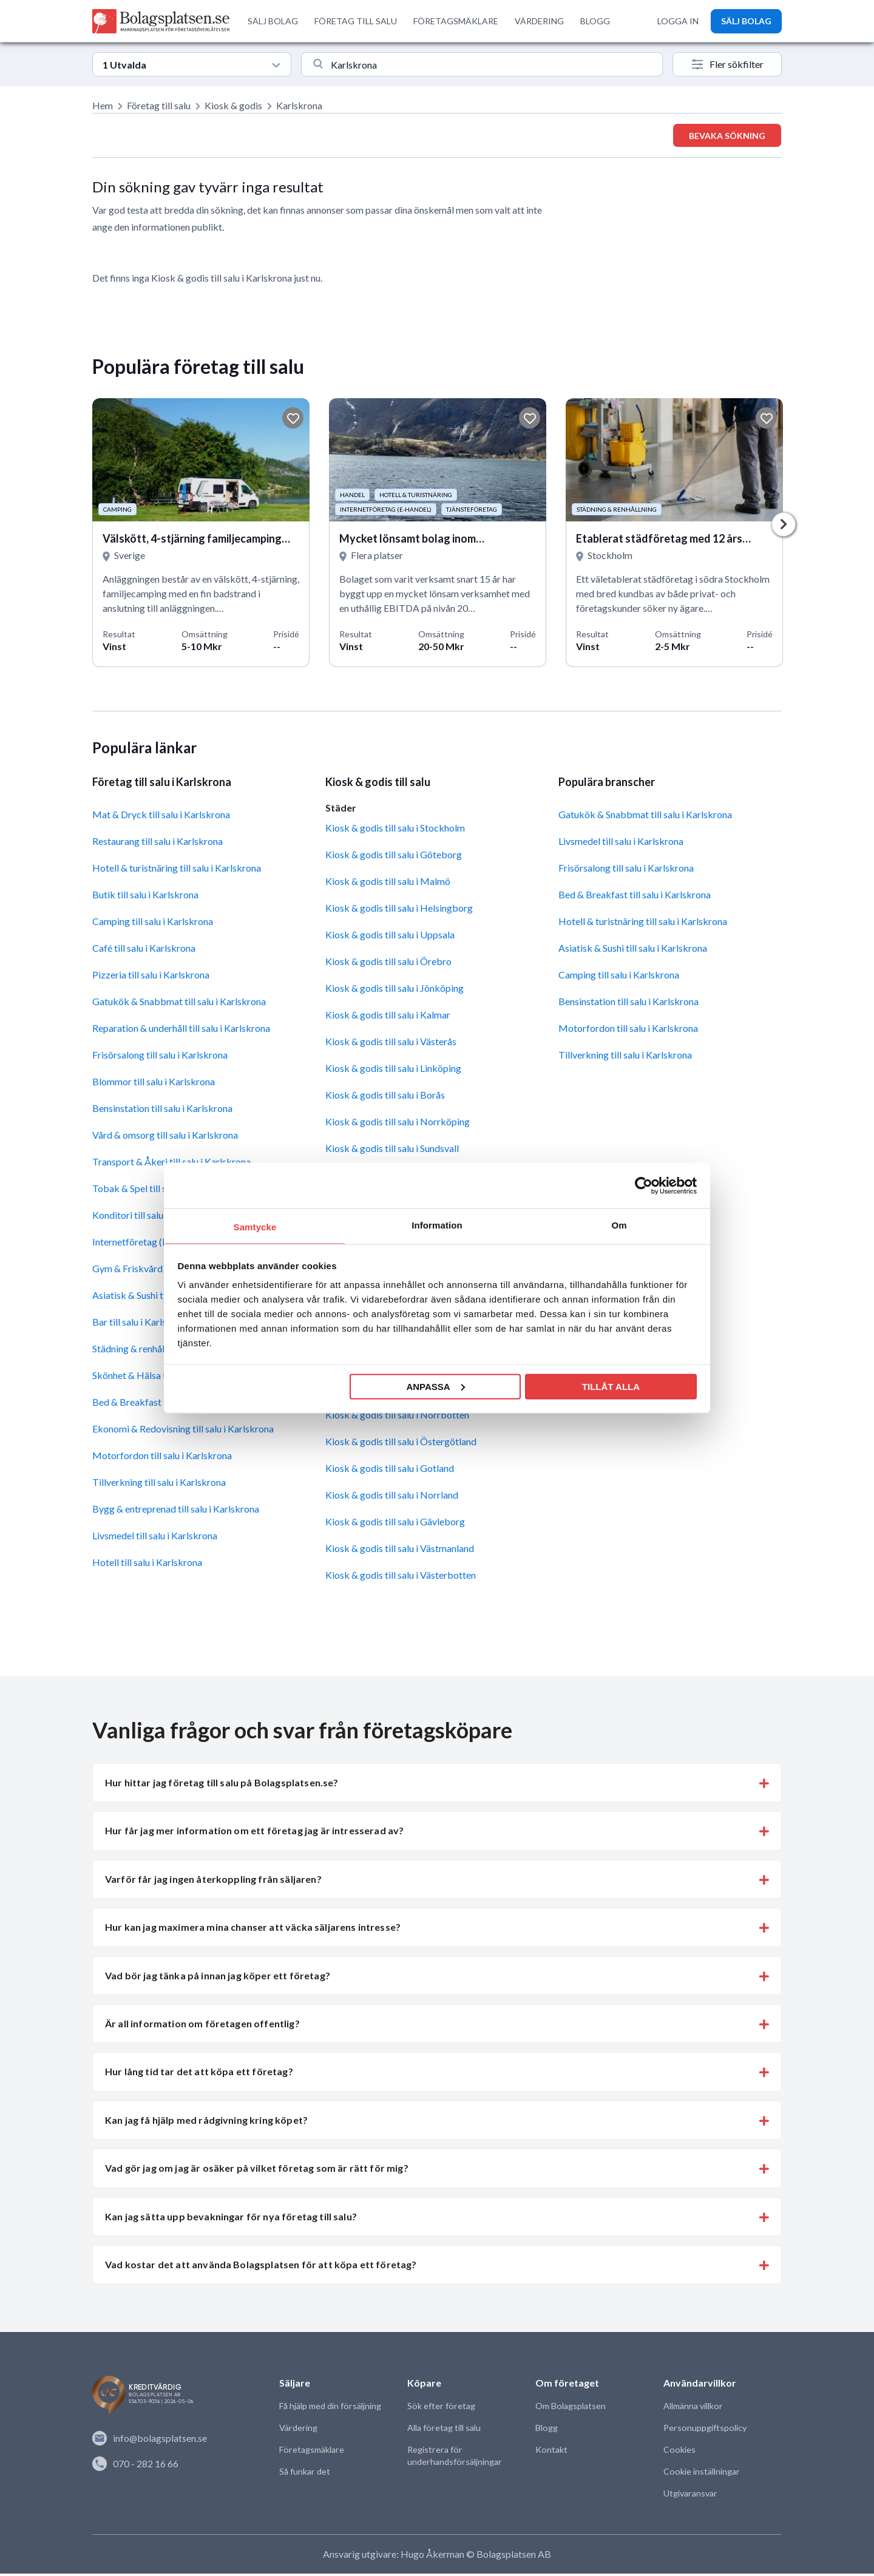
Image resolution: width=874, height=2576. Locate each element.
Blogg (546, 2430)
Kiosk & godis (233, 105)
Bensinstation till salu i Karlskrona (162, 1111)
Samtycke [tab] (255, 1227)
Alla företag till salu (443, 2430)
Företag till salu (159, 105)
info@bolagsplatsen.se (150, 2441)
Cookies (678, 2452)
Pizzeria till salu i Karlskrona (150, 977)
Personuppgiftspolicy (704, 2430)
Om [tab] (618, 1225)
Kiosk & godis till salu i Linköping (393, 1071)
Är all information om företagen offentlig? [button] (202, 2026)
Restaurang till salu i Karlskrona (157, 844)
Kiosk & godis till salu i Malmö (387, 884)
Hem (102, 105)
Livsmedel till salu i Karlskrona (154, 1538)
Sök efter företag (440, 2409)
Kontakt (551, 2452)
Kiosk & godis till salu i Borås (385, 1097)
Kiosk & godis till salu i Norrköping (397, 1124)
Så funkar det (304, 2474)
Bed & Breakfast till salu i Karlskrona (634, 897)
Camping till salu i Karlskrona (152, 924)
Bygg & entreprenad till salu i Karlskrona (175, 1511)
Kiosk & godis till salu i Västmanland (399, 1551)
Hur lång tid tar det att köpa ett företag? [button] (199, 2075)
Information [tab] (437, 1225)
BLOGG (595, 21)
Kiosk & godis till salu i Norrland (391, 1497)
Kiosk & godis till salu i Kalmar (387, 1017)
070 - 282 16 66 (135, 2465)
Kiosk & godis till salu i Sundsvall (392, 1151)
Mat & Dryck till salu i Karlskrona (161, 817)
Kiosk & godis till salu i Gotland (389, 1471)
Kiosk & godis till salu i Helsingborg (399, 911)
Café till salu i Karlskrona (143, 951)
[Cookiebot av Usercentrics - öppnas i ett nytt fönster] (644, 1185)
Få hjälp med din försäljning (329, 2409)
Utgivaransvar (689, 2496)
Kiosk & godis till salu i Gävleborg (395, 1524)
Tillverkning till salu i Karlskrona (159, 1485)
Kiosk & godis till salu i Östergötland (400, 1444)
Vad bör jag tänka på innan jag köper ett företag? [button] (217, 1978)
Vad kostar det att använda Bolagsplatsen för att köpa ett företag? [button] (261, 2267)
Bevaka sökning (727, 135)
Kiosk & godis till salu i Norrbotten (397, 1417)
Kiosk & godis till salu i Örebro (388, 964)
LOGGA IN (678, 21)
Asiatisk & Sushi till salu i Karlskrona (632, 951)
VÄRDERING (539, 21)
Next (783, 526)
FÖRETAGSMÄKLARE (455, 21)
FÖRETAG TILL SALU (355, 21)
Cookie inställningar (700, 2474)
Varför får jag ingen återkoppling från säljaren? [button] (213, 1882)
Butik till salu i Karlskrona (145, 897)
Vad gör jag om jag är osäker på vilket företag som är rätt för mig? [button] (256, 2171)
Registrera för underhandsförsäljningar (453, 2458)
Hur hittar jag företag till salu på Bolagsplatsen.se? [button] (221, 1785)
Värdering (297, 2430)
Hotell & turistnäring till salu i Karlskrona (176, 870)
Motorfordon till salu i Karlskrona (162, 1458)
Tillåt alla (611, 1386)
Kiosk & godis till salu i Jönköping (394, 991)
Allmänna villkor (692, 2409)
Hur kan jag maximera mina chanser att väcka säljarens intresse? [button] (253, 1930)
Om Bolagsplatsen (570, 2409)
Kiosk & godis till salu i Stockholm (395, 830)
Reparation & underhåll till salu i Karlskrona (181, 1031)
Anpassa (435, 1386)
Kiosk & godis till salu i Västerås (390, 1044)
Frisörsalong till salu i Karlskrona (160, 1057)
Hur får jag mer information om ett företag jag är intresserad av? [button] (254, 1834)
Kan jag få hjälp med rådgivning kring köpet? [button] (206, 2123)
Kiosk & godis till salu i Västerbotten (400, 1578)
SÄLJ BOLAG (273, 21)
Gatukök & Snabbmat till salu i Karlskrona (179, 1004)
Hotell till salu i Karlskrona (147, 1565)
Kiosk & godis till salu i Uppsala (390, 937)
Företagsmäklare (310, 2452)
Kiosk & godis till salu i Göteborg (393, 857)
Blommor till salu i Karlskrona (153, 1084)
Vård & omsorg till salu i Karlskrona (165, 1138)
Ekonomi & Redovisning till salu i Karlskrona (183, 1431)
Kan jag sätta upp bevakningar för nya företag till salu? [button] (231, 2219)
